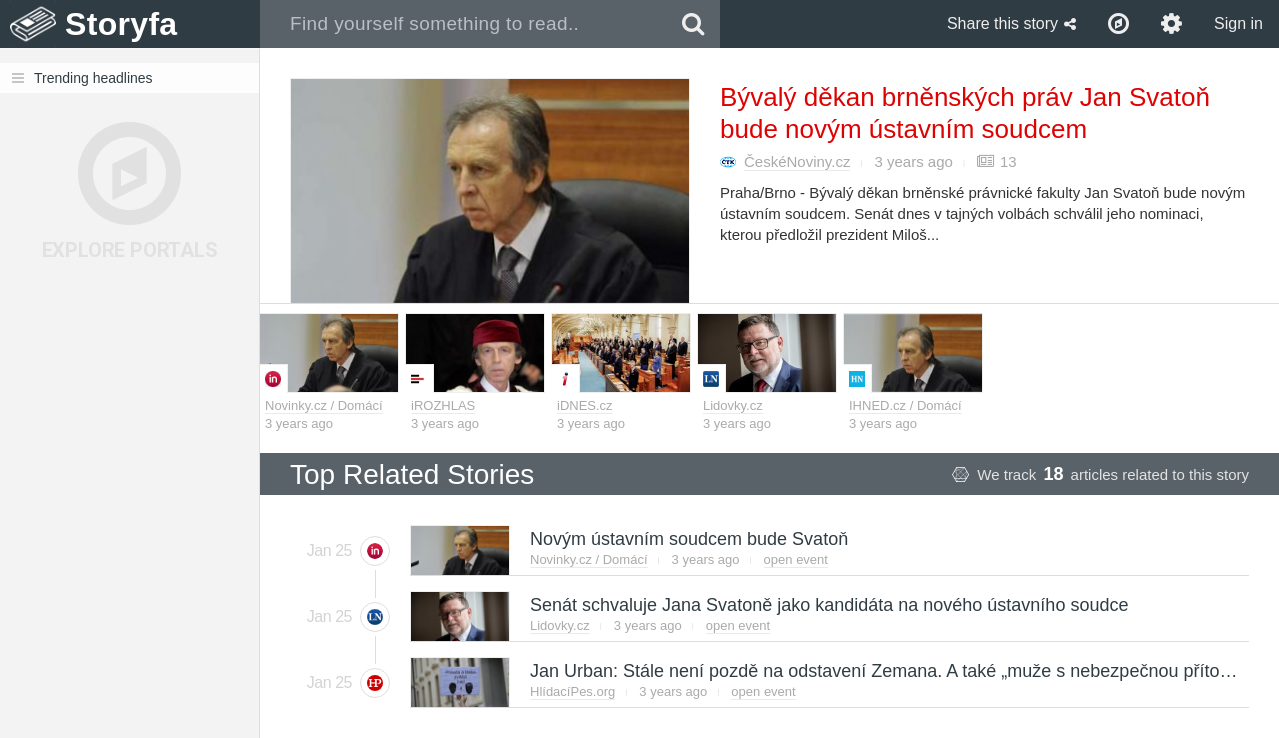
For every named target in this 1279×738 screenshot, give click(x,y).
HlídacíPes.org (572, 691)
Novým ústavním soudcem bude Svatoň (688, 539)
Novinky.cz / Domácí (324, 405)
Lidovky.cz (733, 405)
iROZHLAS (443, 405)
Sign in (1238, 23)
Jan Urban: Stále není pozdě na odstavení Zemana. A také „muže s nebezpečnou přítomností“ (903, 671)
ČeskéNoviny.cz (797, 161)
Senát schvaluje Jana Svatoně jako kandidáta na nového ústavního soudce (828, 605)
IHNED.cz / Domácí (905, 405)
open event (796, 559)
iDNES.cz (585, 405)
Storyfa (121, 24)
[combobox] (463, 24)
